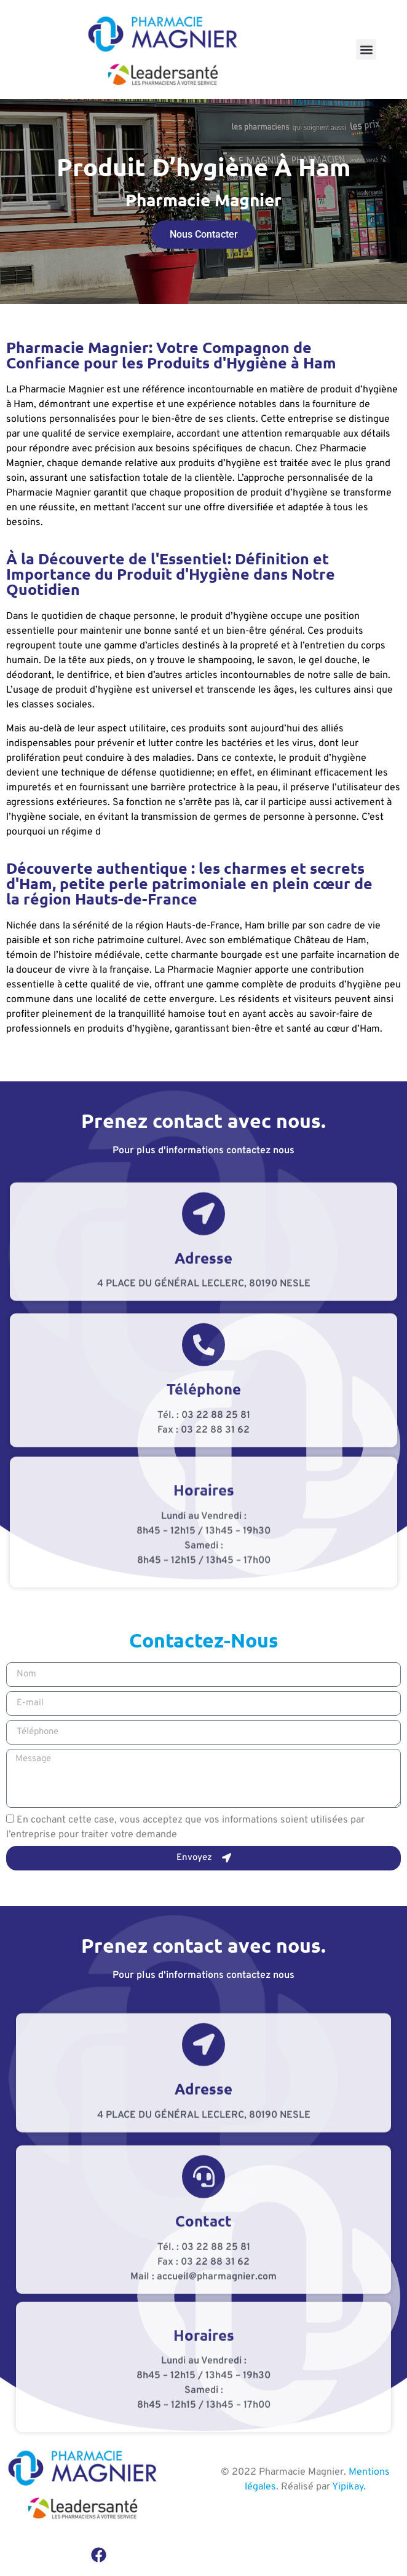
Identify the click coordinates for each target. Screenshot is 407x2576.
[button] (366, 49)
